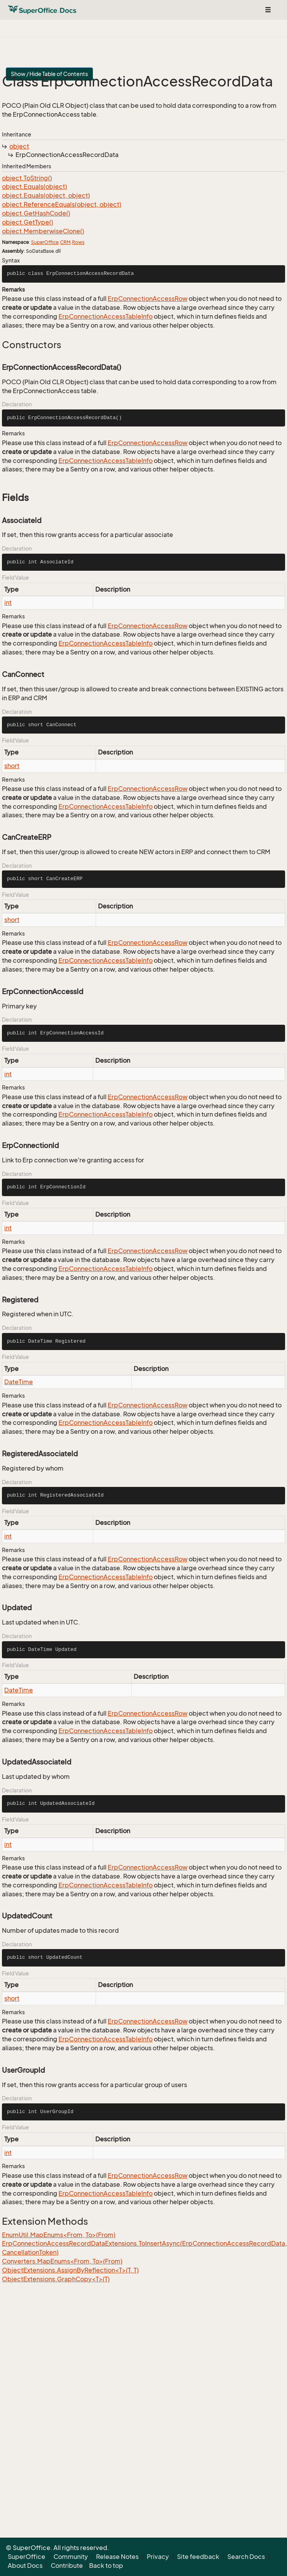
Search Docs (246, 2556)
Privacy (158, 2556)
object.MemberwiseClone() (43, 231)
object (19, 146)
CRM (65, 242)
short (11, 766)
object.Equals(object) (34, 186)
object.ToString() (27, 178)
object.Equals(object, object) (46, 195)
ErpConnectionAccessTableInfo (105, 316)
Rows (78, 242)
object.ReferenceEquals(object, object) (61, 204)
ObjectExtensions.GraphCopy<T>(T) (56, 2279)
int (8, 602)
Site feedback (198, 2556)
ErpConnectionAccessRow (147, 298)
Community (70, 2556)
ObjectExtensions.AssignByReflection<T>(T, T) (70, 2270)
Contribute (67, 2565)
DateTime (18, 1382)
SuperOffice (44, 242)
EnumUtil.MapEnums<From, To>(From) (58, 2235)
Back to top (106, 2565)
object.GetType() (27, 222)
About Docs (25, 2565)
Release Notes (117, 2556)
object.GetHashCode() (36, 213)
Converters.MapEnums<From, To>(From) (62, 2261)
